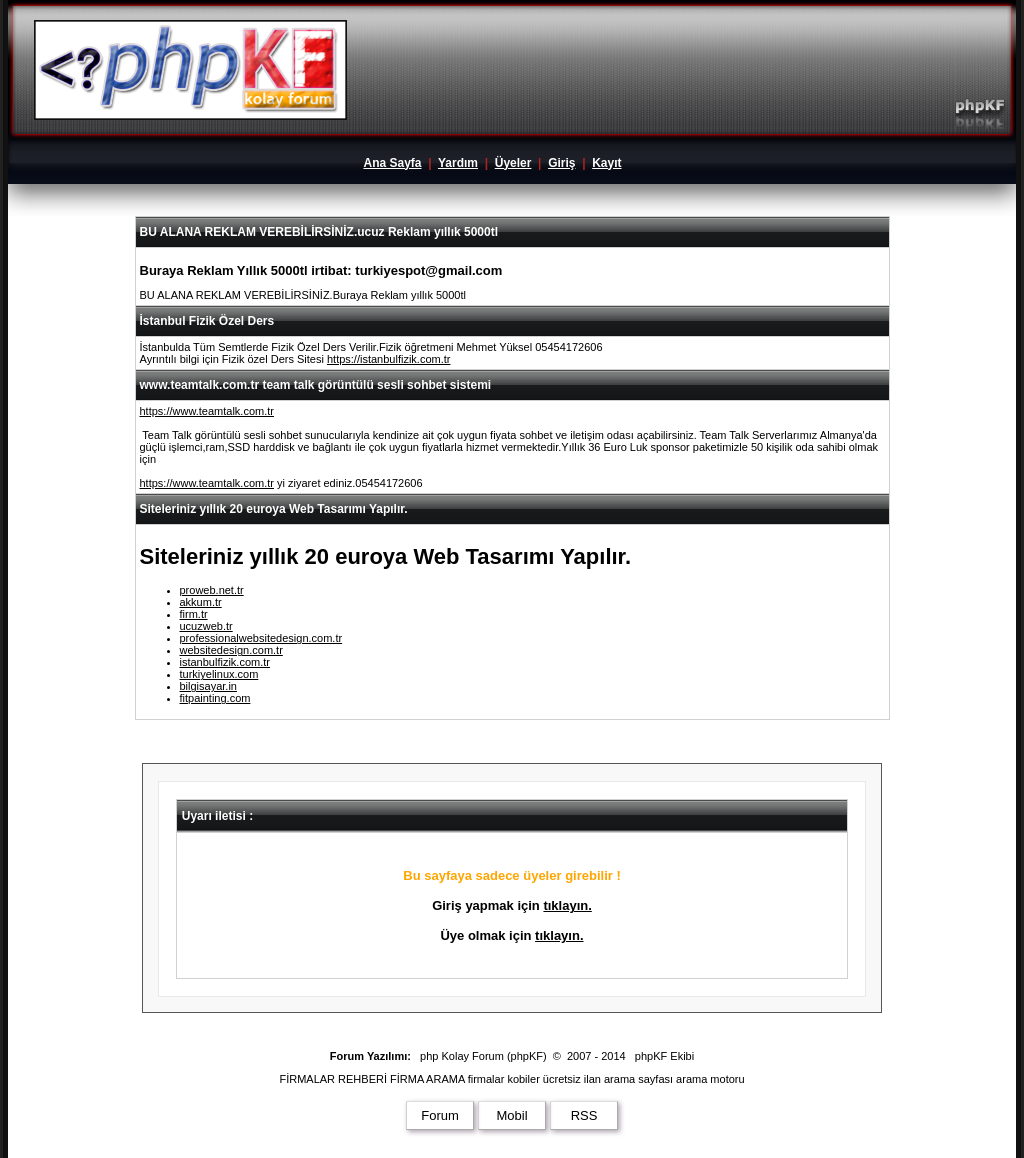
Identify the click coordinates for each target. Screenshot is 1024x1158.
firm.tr (194, 614)
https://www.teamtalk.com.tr (207, 411)
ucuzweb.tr (206, 626)
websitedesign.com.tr (231, 650)
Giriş (561, 163)
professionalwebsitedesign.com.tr (261, 638)
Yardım (458, 163)
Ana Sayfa (392, 163)
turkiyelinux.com (219, 674)
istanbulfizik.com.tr (225, 662)
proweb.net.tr (212, 590)
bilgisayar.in (208, 686)
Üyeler (513, 163)
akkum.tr (201, 602)
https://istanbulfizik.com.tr (389, 359)
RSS (584, 1115)
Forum (440, 1115)
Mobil (511, 1115)
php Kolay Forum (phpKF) (483, 1056)
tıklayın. (567, 905)
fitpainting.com (215, 698)
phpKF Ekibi (664, 1056)
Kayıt (606, 163)
